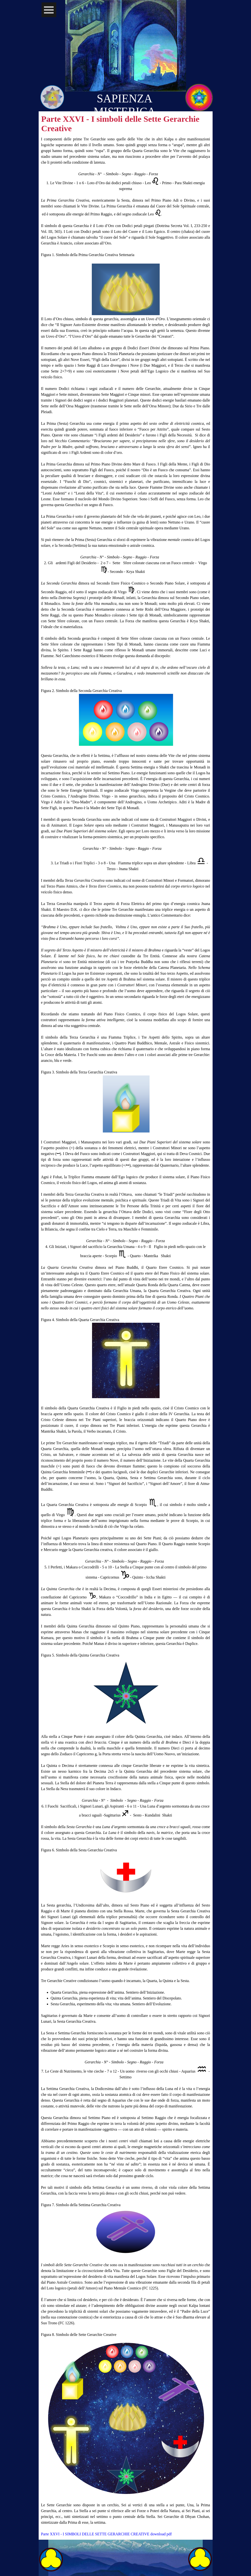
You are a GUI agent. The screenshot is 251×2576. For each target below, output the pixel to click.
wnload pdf (106, 2534)
